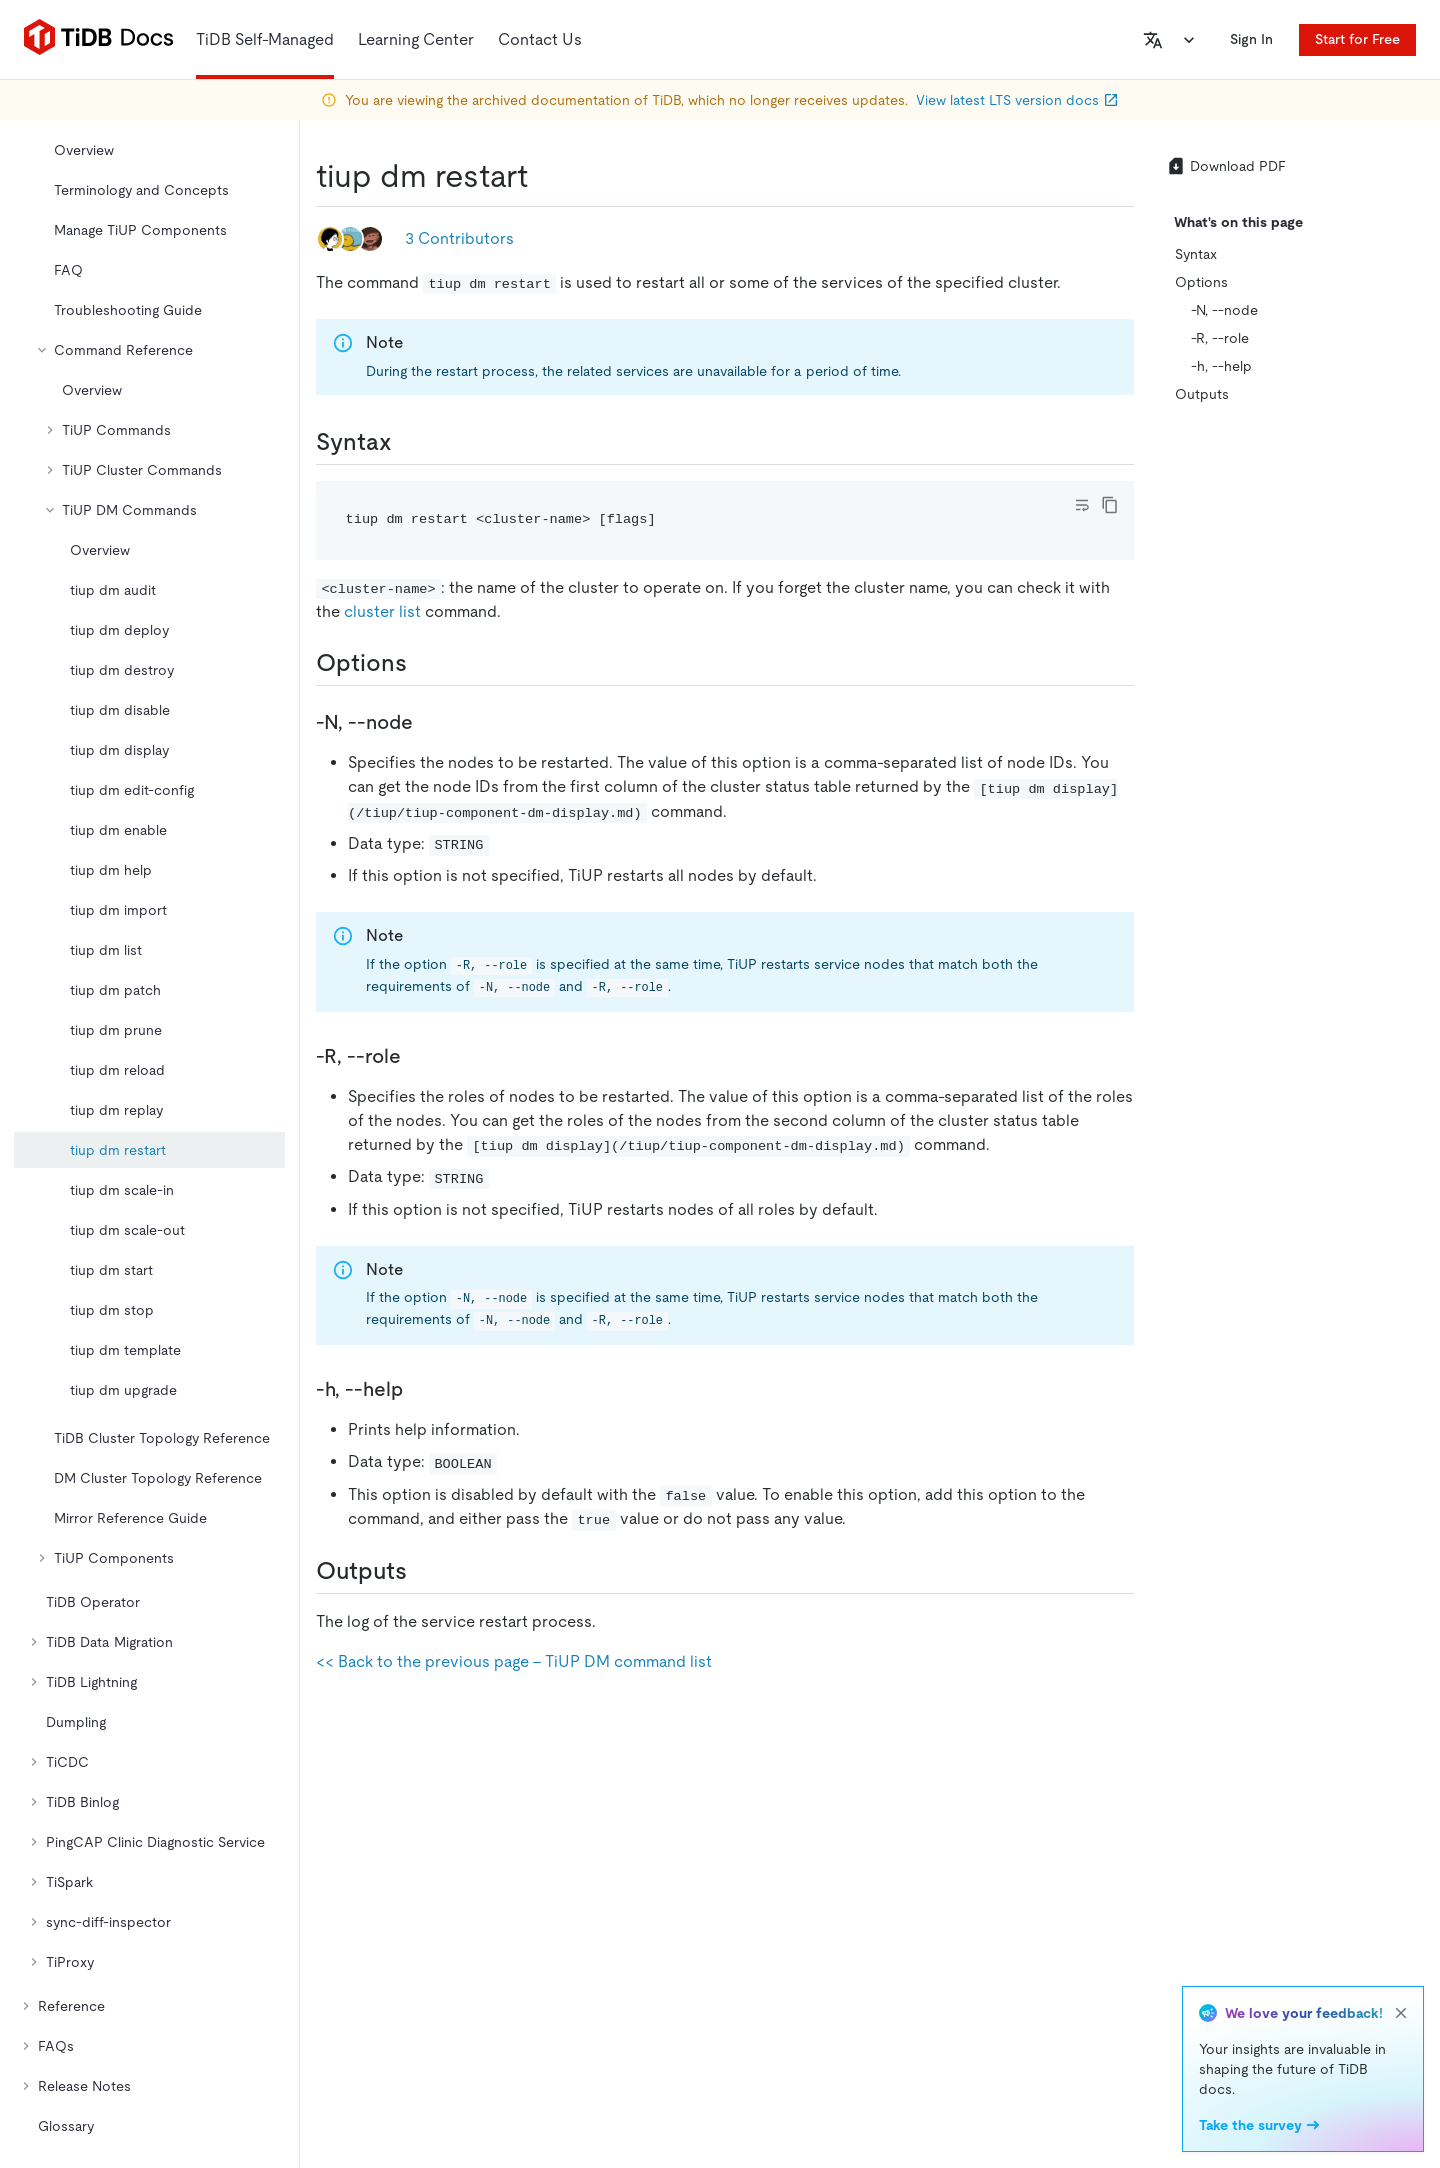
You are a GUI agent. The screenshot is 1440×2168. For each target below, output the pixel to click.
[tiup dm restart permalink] (544, 176)
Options (1201, 282)
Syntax (1196, 254)
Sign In (1251, 39)
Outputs (1202, 394)
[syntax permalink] (408, 442)
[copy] (1110, 505)
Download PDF (1226, 166)
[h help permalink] (419, 1389)
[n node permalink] (429, 722)
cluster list (382, 611)
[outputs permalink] (423, 1571)
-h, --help (1221, 366)
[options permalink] (423, 663)
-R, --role (1220, 338)
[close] (1401, 2013)
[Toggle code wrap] (1082, 505)
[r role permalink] (417, 1056)
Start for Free (1357, 39)
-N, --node (1224, 310)
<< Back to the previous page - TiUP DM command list (514, 1661)
